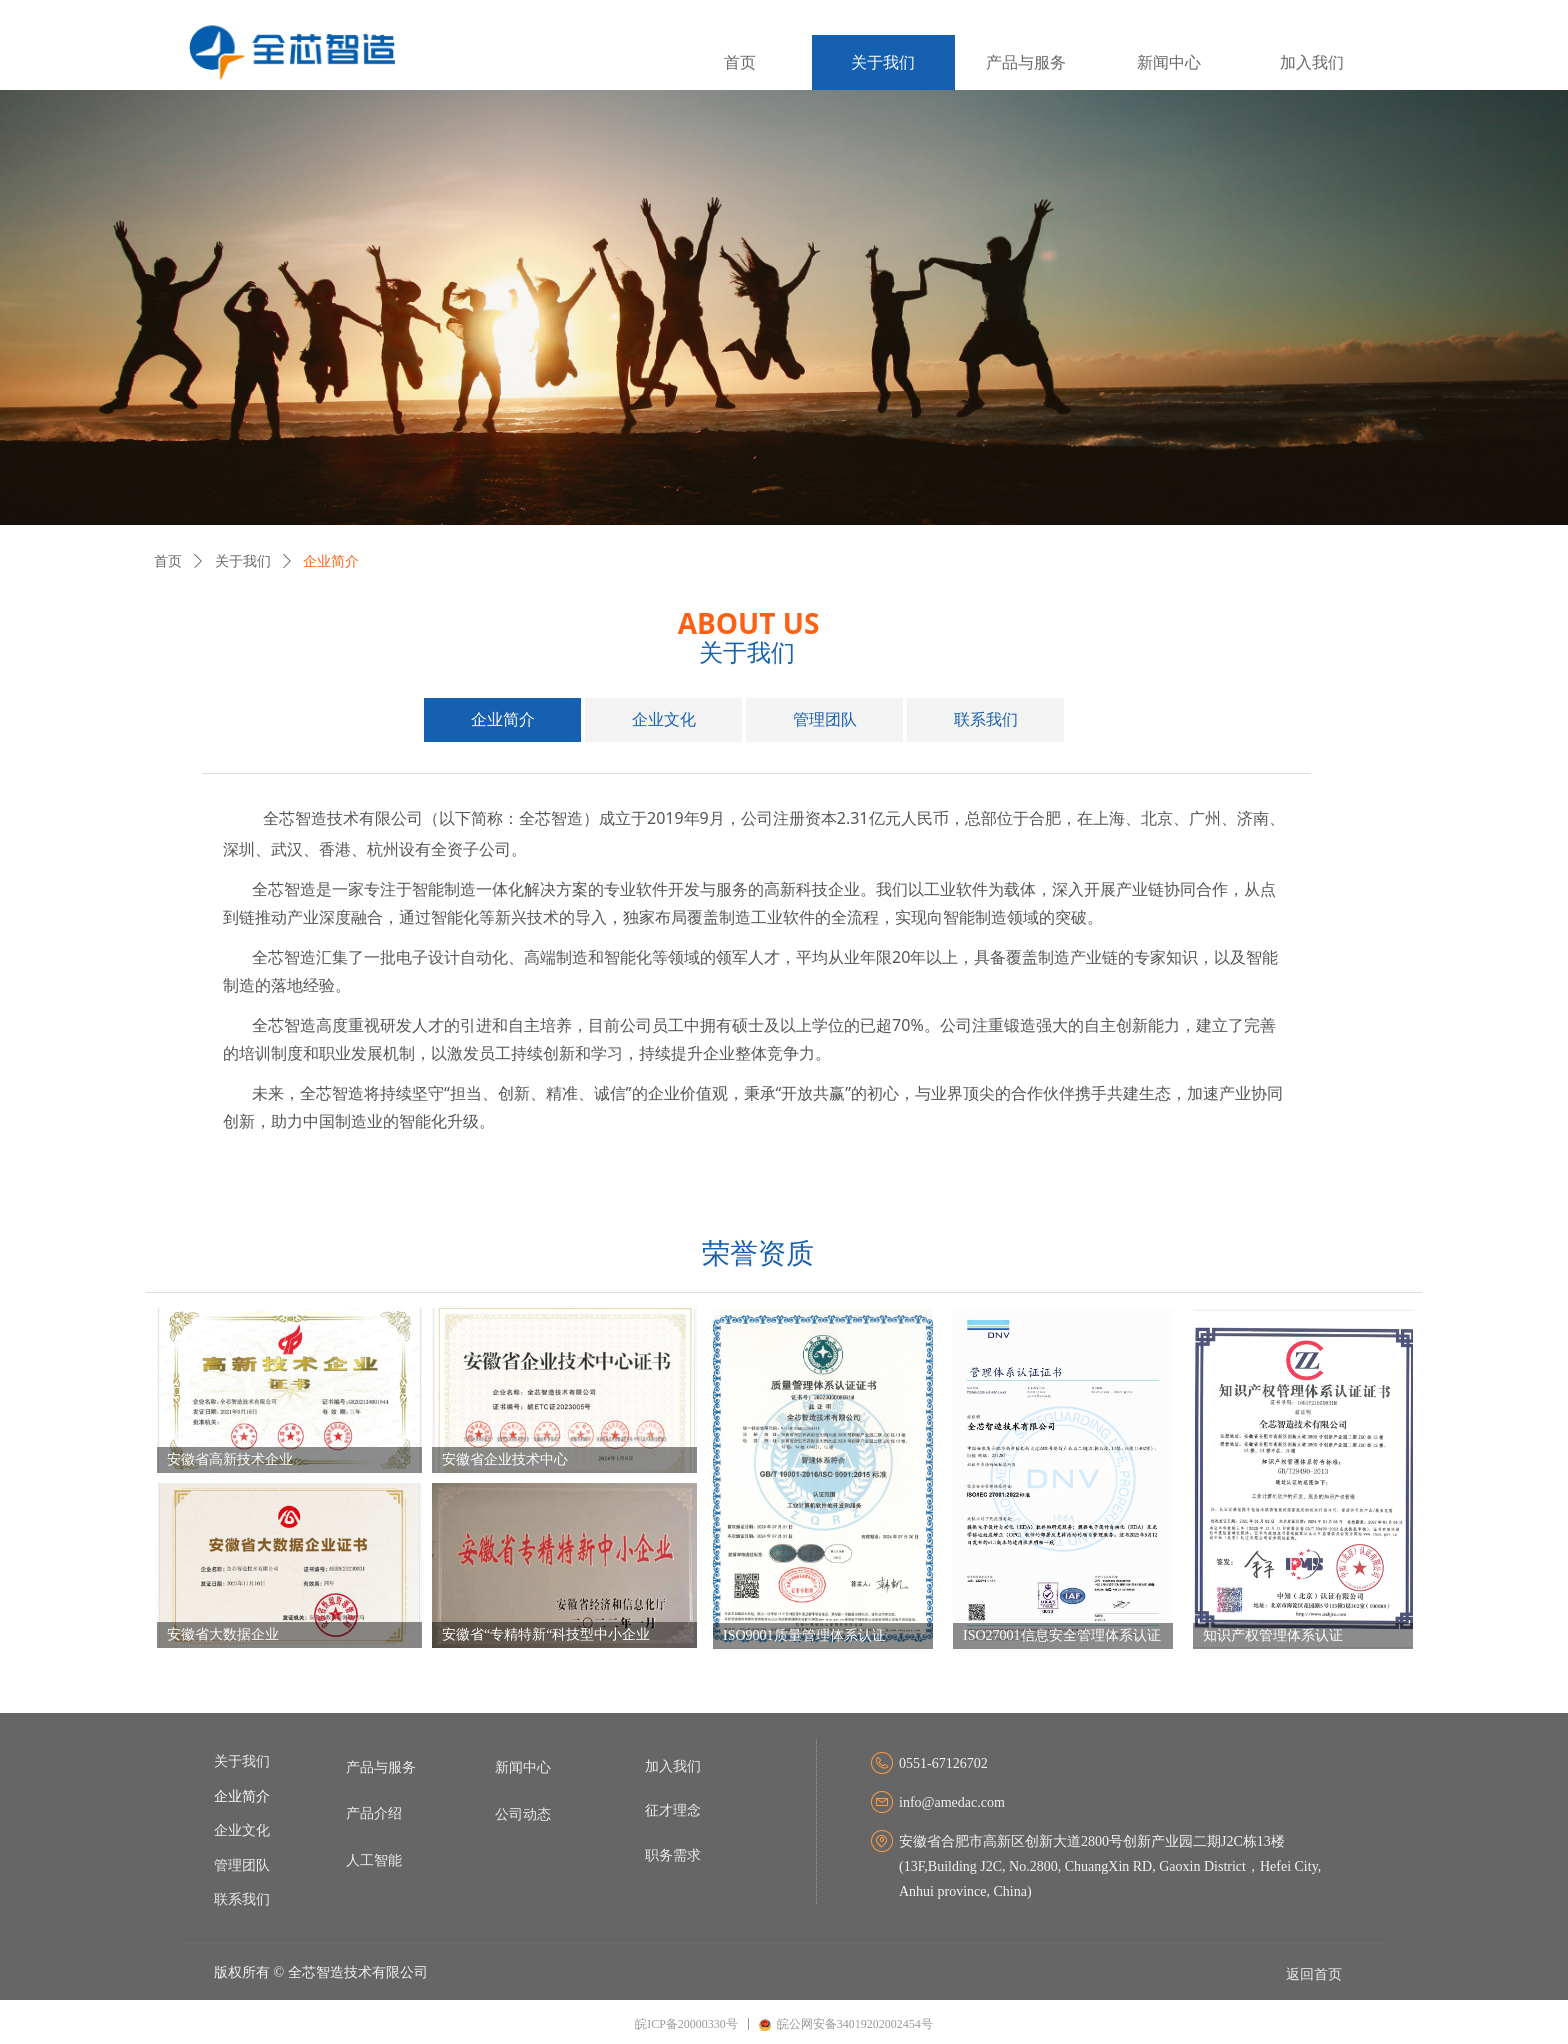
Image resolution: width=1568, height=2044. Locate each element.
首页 (168, 561)
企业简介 (331, 561)
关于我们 (243, 561)
